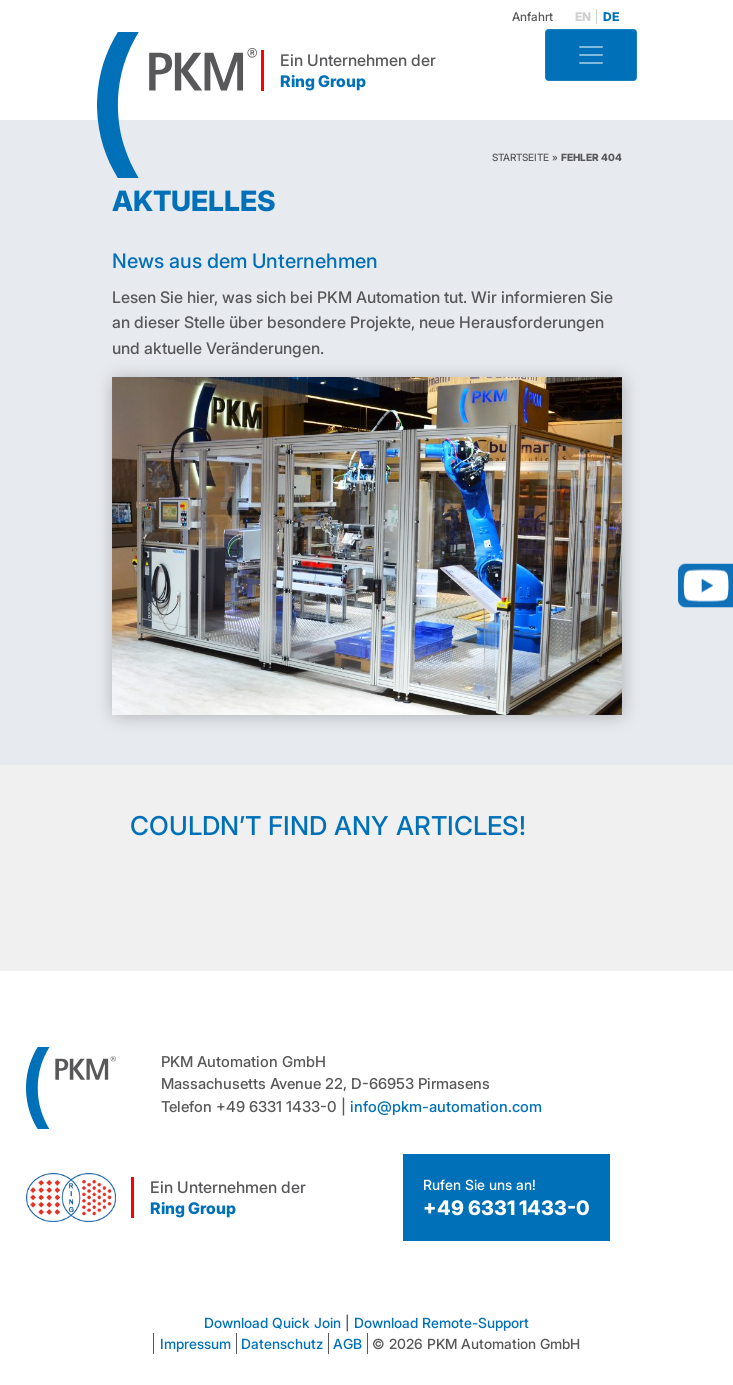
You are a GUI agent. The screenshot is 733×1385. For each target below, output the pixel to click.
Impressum (195, 1343)
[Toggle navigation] (591, 55)
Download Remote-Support (441, 1322)
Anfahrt (532, 16)
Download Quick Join (272, 1322)
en (583, 16)
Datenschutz (282, 1343)
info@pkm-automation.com (446, 1106)
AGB (347, 1343)
